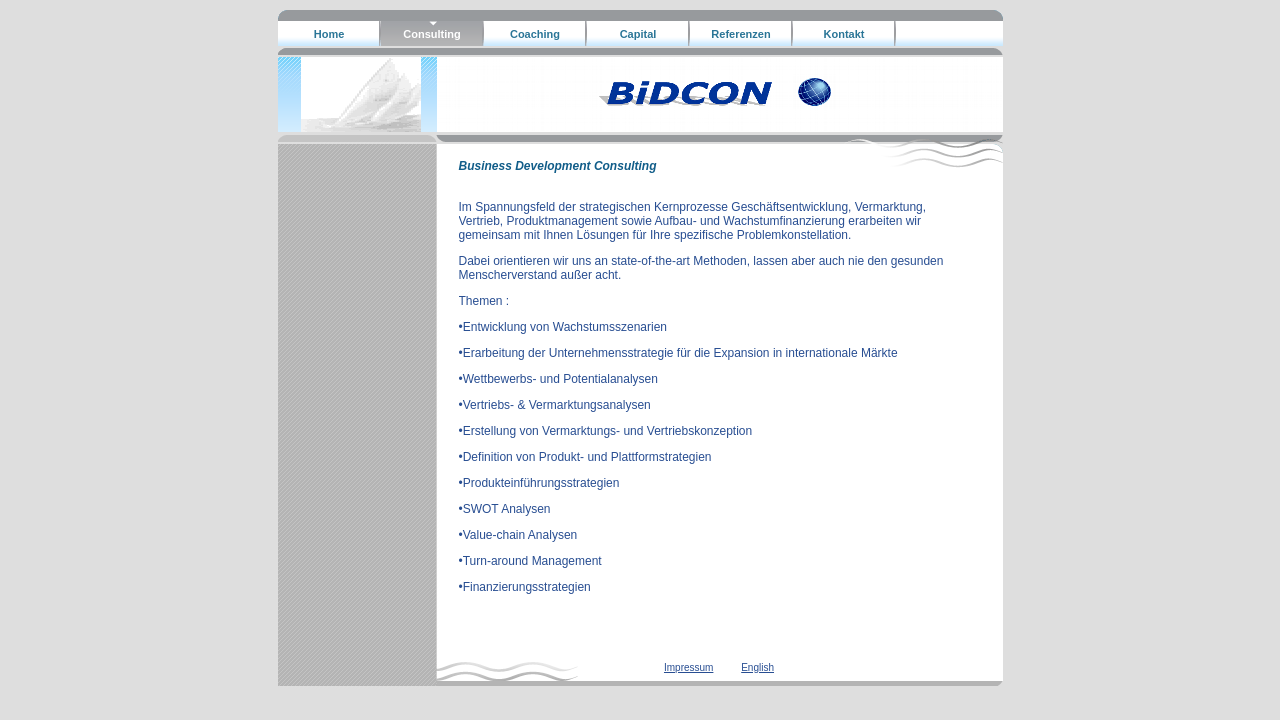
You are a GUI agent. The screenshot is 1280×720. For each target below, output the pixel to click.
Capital (638, 34)
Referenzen (740, 34)
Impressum (688, 667)
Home (329, 34)
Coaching (535, 34)
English (757, 667)
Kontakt (844, 34)
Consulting (431, 34)
